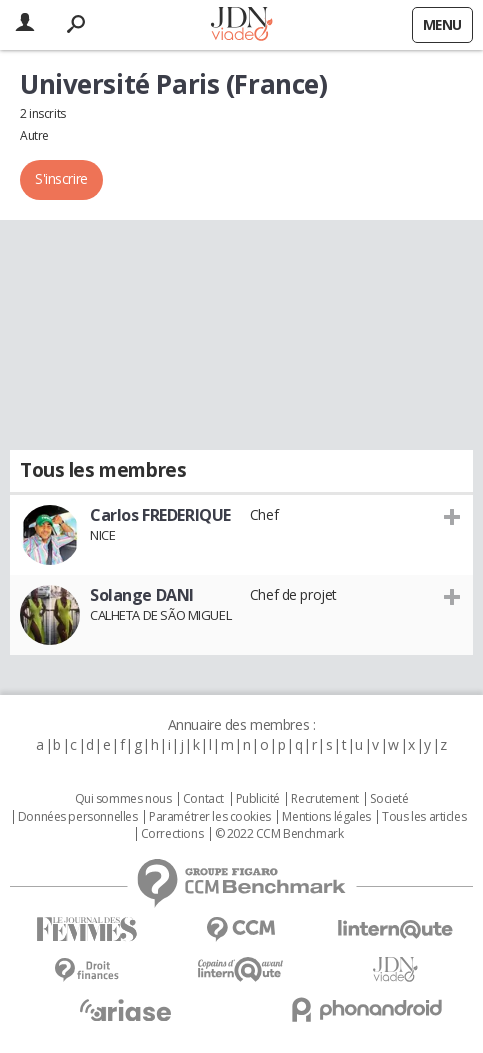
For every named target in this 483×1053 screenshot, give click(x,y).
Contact (203, 799)
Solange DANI (142, 595)
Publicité (258, 799)
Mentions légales (326, 817)
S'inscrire (61, 178)
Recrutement (324, 799)
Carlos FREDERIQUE (160, 515)
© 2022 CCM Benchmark (279, 834)
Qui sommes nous (123, 799)
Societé (389, 799)
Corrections (172, 834)
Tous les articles (424, 817)
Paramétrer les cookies (210, 817)
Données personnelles (78, 817)
